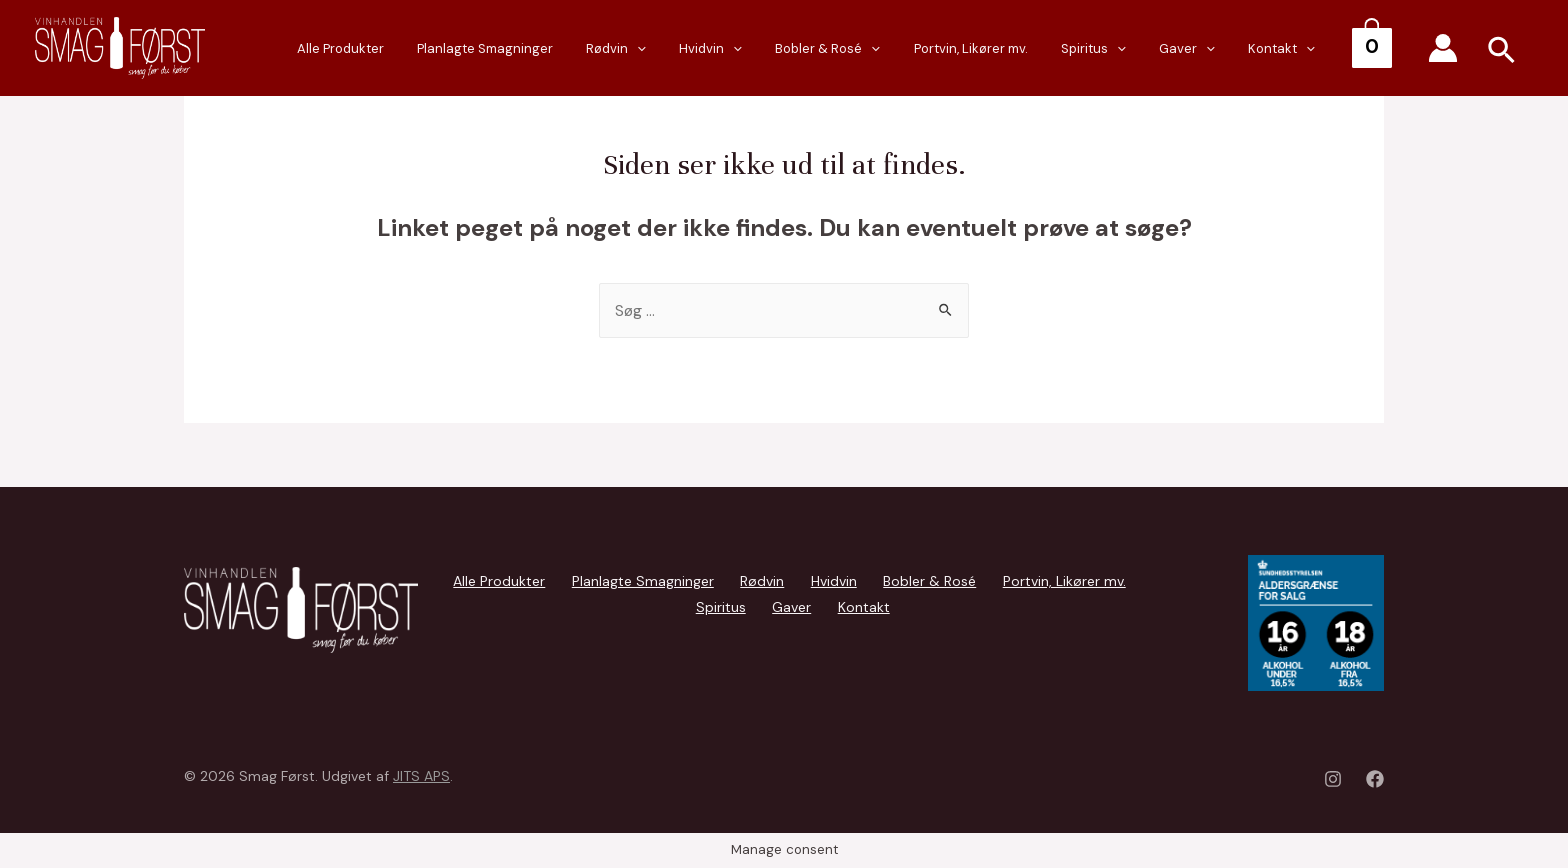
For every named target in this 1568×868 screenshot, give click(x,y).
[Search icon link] (1502, 53)
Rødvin (714, 49)
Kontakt (1299, 49)
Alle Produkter (464, 48)
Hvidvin (795, 49)
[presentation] (735, 49)
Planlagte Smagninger (596, 48)
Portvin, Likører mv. (1029, 48)
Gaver (1219, 49)
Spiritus (1138, 49)
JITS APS (421, 776)
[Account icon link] (1443, 48)
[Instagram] (1333, 779)
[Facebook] (1375, 779)
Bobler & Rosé (899, 49)
